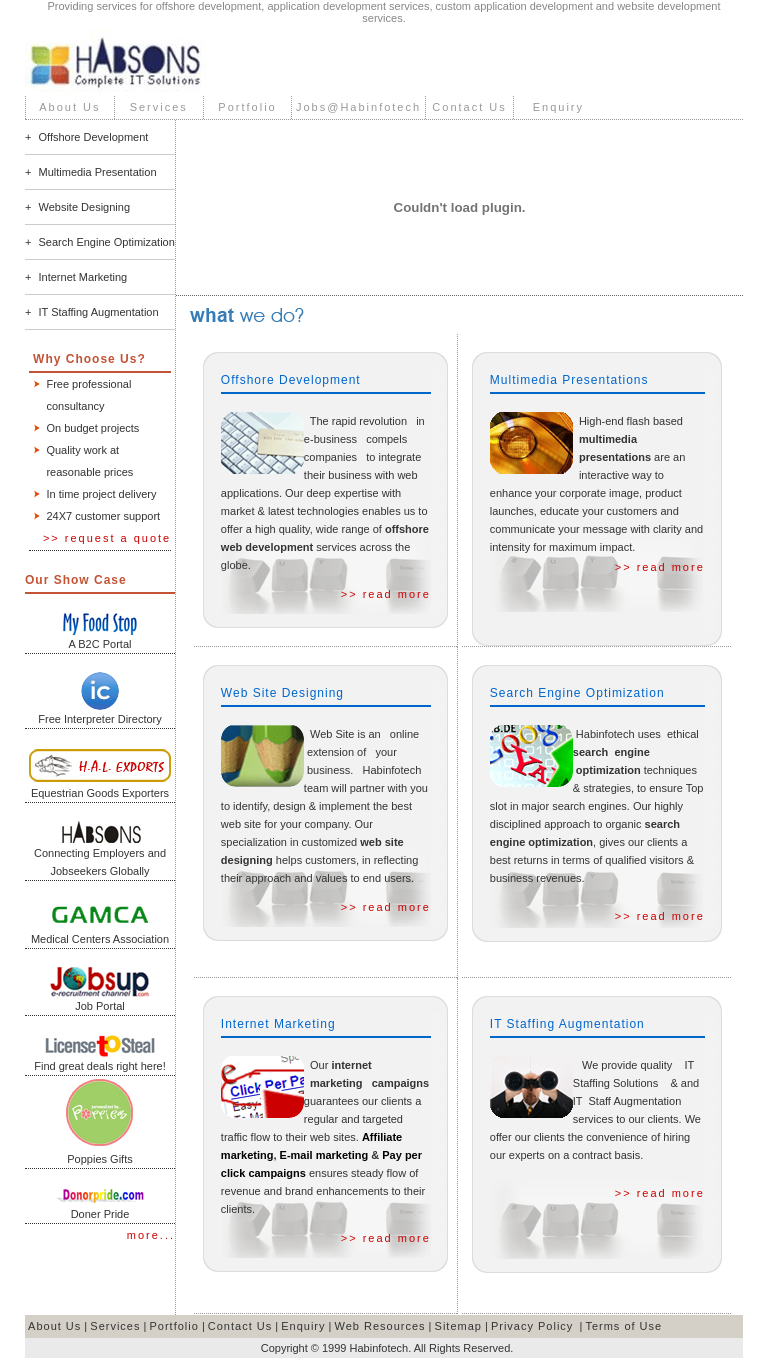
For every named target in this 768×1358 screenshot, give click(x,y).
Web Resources (380, 1326)
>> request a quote (107, 538)
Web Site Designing (282, 693)
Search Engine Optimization (107, 242)
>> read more (386, 594)
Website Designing (85, 207)
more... (151, 1235)
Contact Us (469, 107)
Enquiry (558, 107)
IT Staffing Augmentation (99, 312)
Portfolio (247, 107)
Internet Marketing (83, 277)
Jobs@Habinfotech (358, 107)
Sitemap (458, 1326)
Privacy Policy (532, 1326)
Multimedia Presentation (98, 172)
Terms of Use (623, 1326)
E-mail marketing (324, 1155)
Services (159, 107)
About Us (69, 107)
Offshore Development (94, 137)
